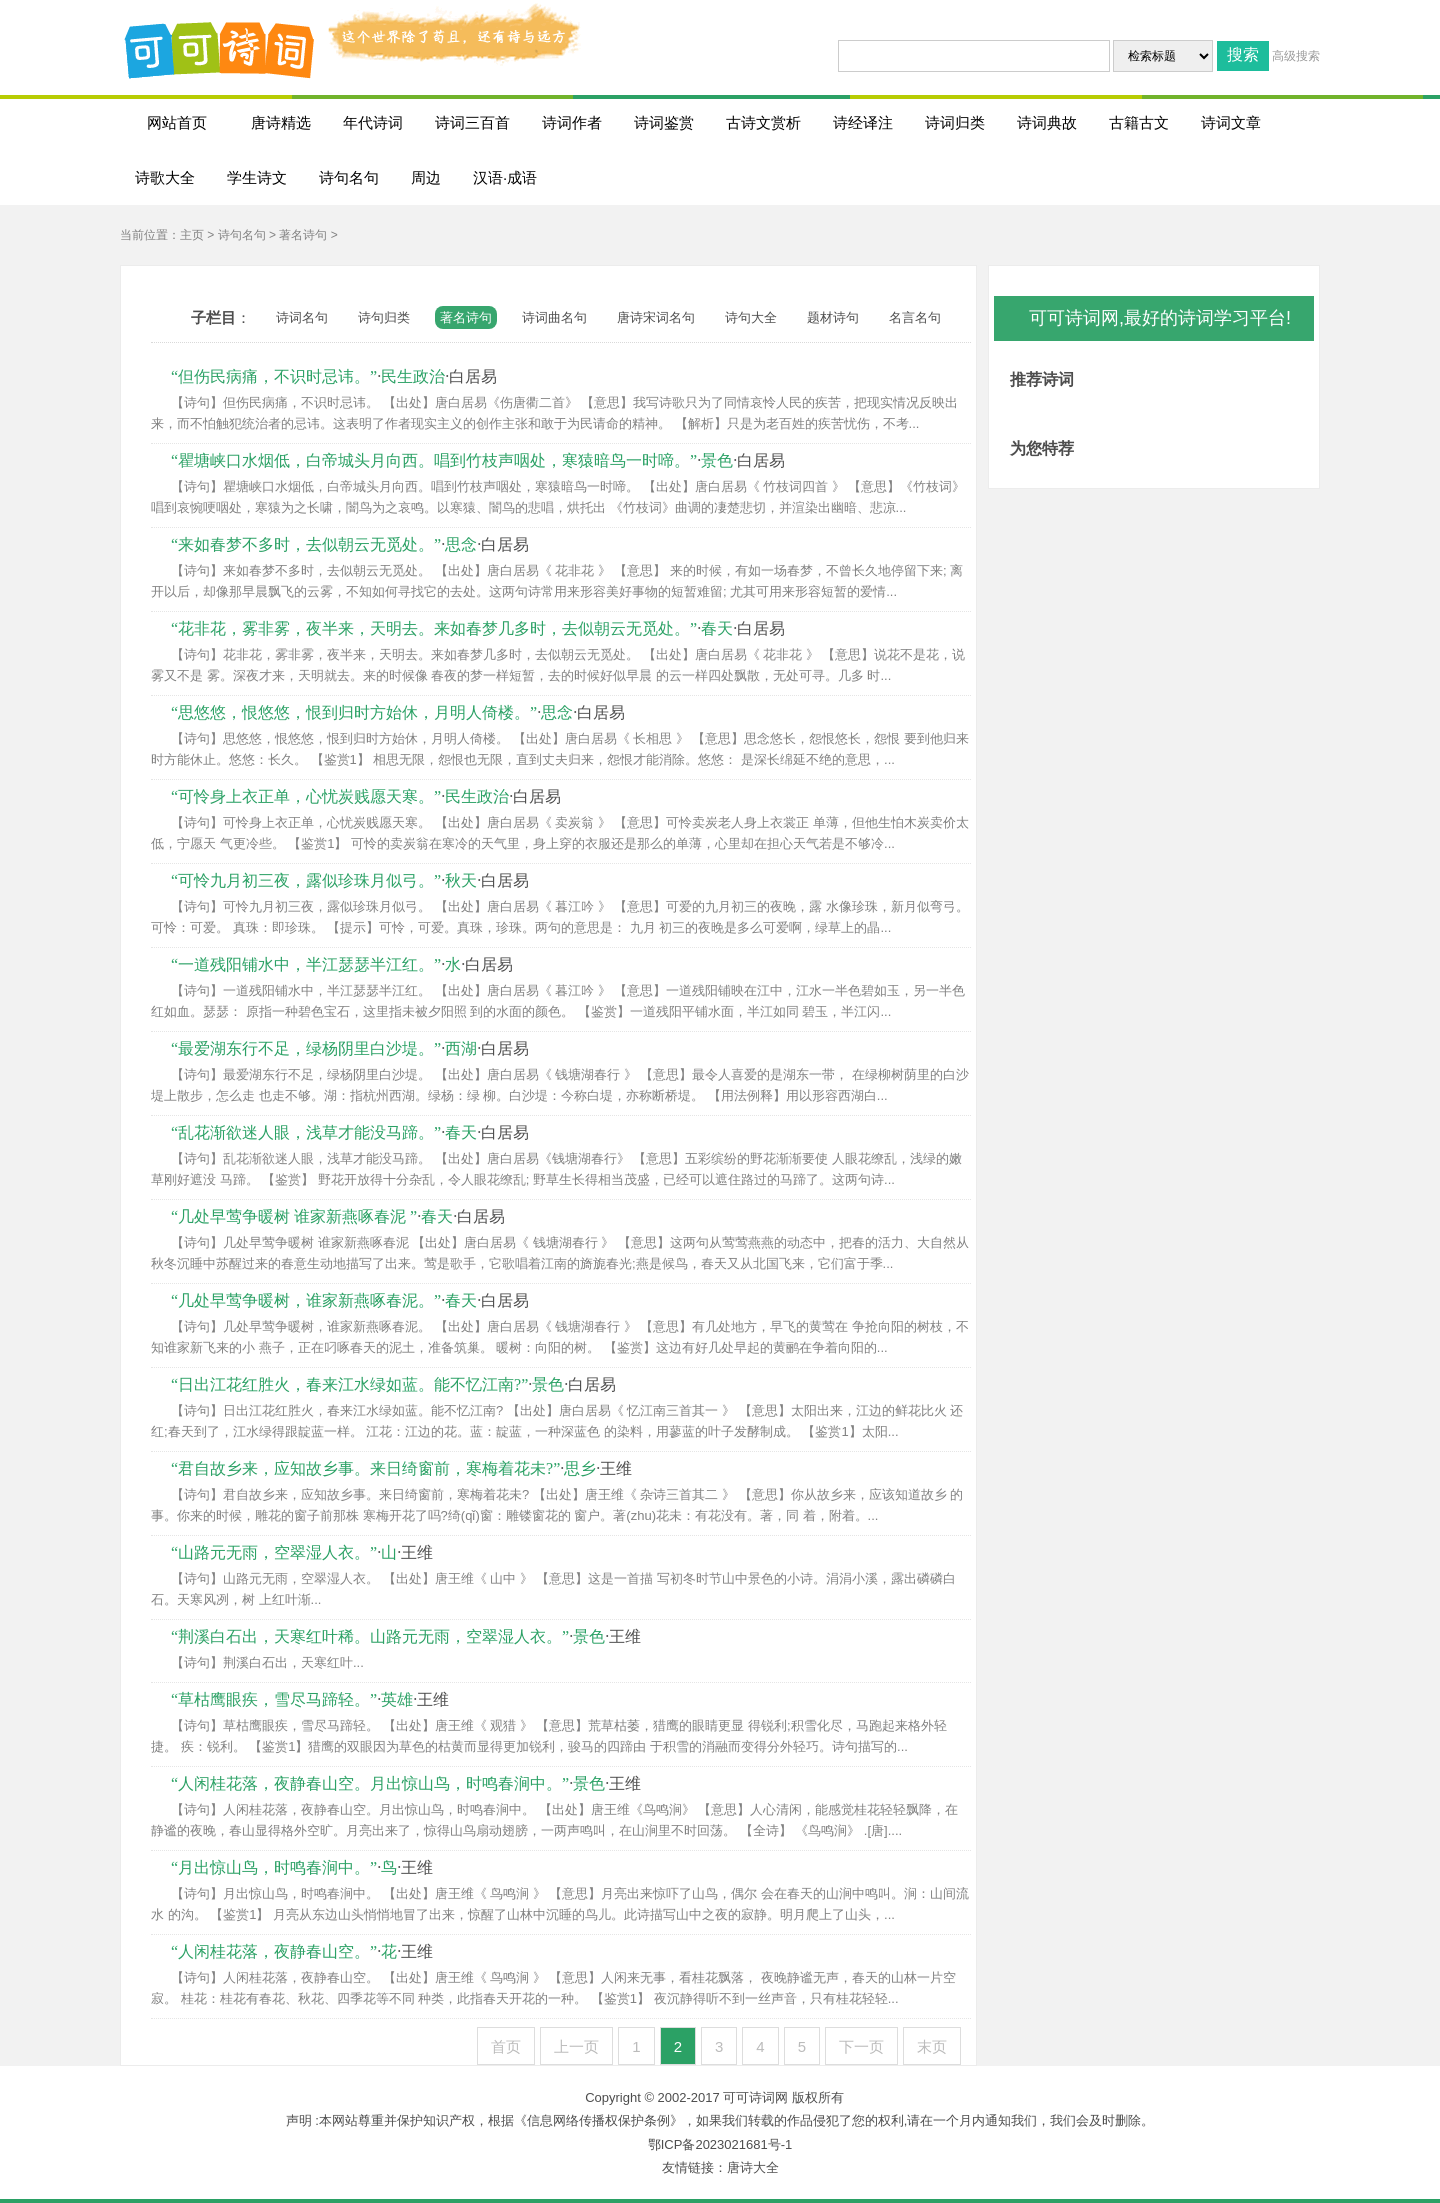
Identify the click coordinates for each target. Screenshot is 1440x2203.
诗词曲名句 (554, 317)
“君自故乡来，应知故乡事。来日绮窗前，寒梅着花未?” (365, 1468)
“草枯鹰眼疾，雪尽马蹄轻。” (274, 1699)
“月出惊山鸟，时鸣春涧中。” (274, 1867)
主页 (192, 235)
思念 (461, 544)
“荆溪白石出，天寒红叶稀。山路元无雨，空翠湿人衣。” (370, 1636)
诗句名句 (242, 235)
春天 (717, 628)
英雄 (397, 1699)
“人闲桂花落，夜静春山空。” (274, 1951)
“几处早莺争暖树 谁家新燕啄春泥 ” (294, 1216)
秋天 (461, 880)
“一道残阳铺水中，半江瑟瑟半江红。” (306, 964)
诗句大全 (751, 317)
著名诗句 (303, 235)
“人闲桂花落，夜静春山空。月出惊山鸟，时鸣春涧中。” (370, 1783)
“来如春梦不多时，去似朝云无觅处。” (306, 544)
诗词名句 (302, 317)
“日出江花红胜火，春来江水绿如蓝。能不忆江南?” (349, 1384)
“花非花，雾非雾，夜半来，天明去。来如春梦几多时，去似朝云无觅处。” (434, 628)
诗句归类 (384, 317)
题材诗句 (833, 317)
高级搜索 (1296, 56)
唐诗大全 (753, 2167)
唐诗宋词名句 (656, 317)
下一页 (861, 2046)
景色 (717, 460)
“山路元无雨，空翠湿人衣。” (274, 1552)
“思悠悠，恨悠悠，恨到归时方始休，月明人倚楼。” (354, 712)
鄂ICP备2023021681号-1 (720, 2144)
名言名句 (915, 317)
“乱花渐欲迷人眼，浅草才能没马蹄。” (306, 1132)
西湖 (461, 1048)
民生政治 (413, 376)
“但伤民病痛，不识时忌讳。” (274, 376)
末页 (932, 2046)
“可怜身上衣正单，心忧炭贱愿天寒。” (306, 796)
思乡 (580, 1468)
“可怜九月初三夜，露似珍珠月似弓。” (306, 880)
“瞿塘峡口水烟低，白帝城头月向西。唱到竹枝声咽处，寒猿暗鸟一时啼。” (434, 460)
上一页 (576, 2046)
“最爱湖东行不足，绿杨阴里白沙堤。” (306, 1048)
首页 (506, 2046)
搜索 (1243, 54)
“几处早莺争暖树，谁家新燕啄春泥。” (306, 1300)
